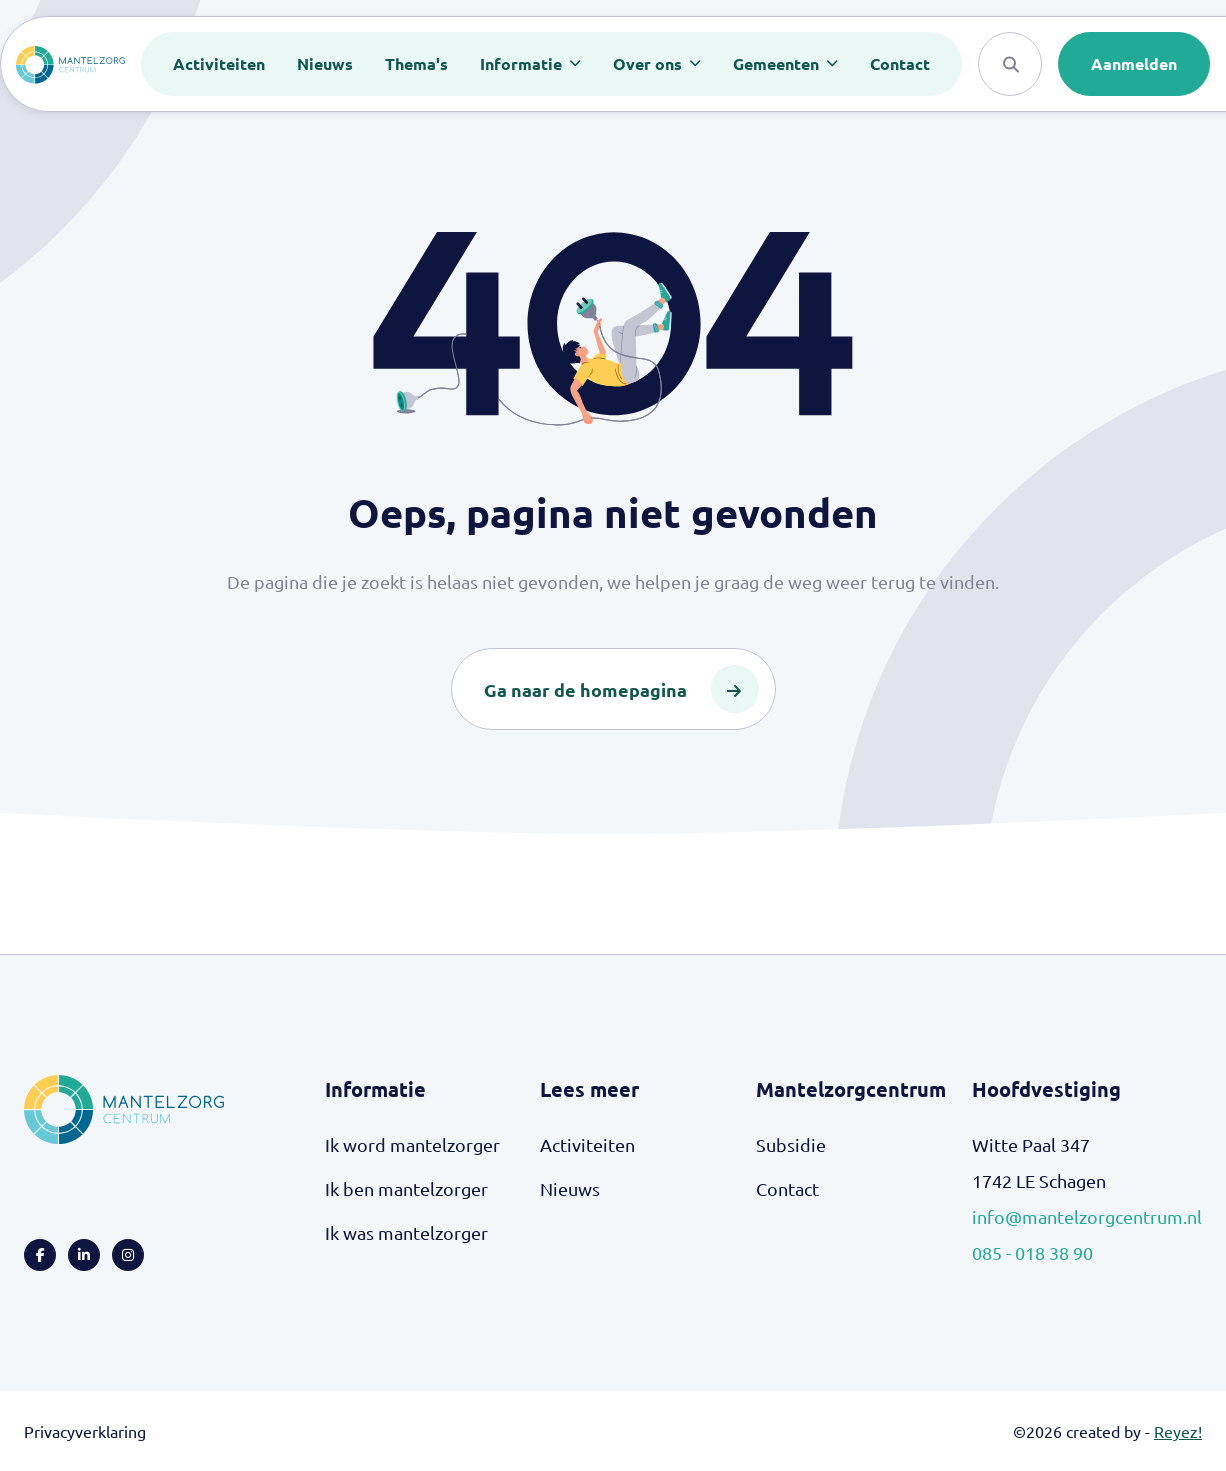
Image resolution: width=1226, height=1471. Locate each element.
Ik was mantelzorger (406, 1232)
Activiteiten (219, 63)
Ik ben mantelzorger (406, 1188)
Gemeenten (778, 63)
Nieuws (325, 63)
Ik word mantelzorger (412, 1144)
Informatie (523, 63)
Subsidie (791, 1144)
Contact (900, 63)
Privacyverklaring (85, 1431)
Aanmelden (1134, 63)
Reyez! (1178, 1431)
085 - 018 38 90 (1032, 1252)
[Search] (1010, 64)
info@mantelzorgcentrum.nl (1087, 1216)
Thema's (416, 63)
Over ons (649, 63)
